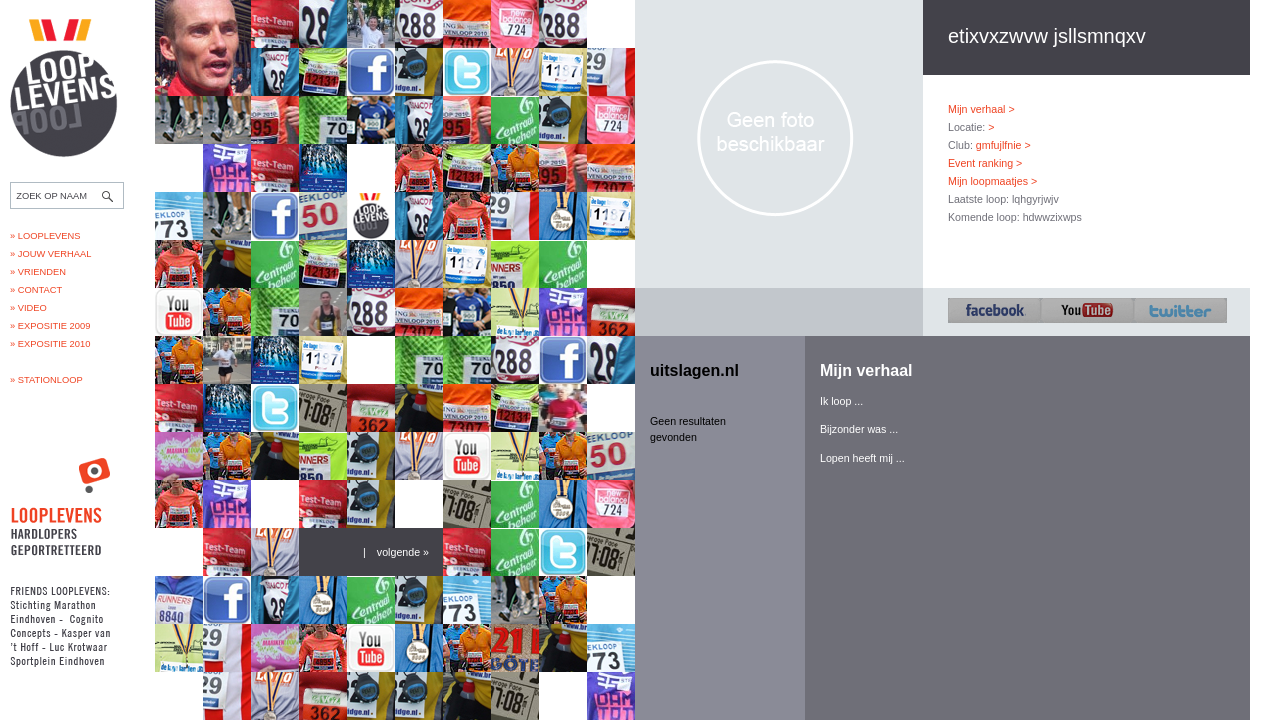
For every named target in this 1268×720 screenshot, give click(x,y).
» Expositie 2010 (50, 344)
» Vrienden (38, 272)
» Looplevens (45, 236)
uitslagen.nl (694, 370)
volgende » (403, 552)
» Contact (36, 290)
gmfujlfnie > (1003, 145)
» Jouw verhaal (50, 254)
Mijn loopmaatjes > (992, 181)
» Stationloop (46, 380)
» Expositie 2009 (50, 326)
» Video (28, 308)
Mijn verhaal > (981, 109)
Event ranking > (985, 163)
